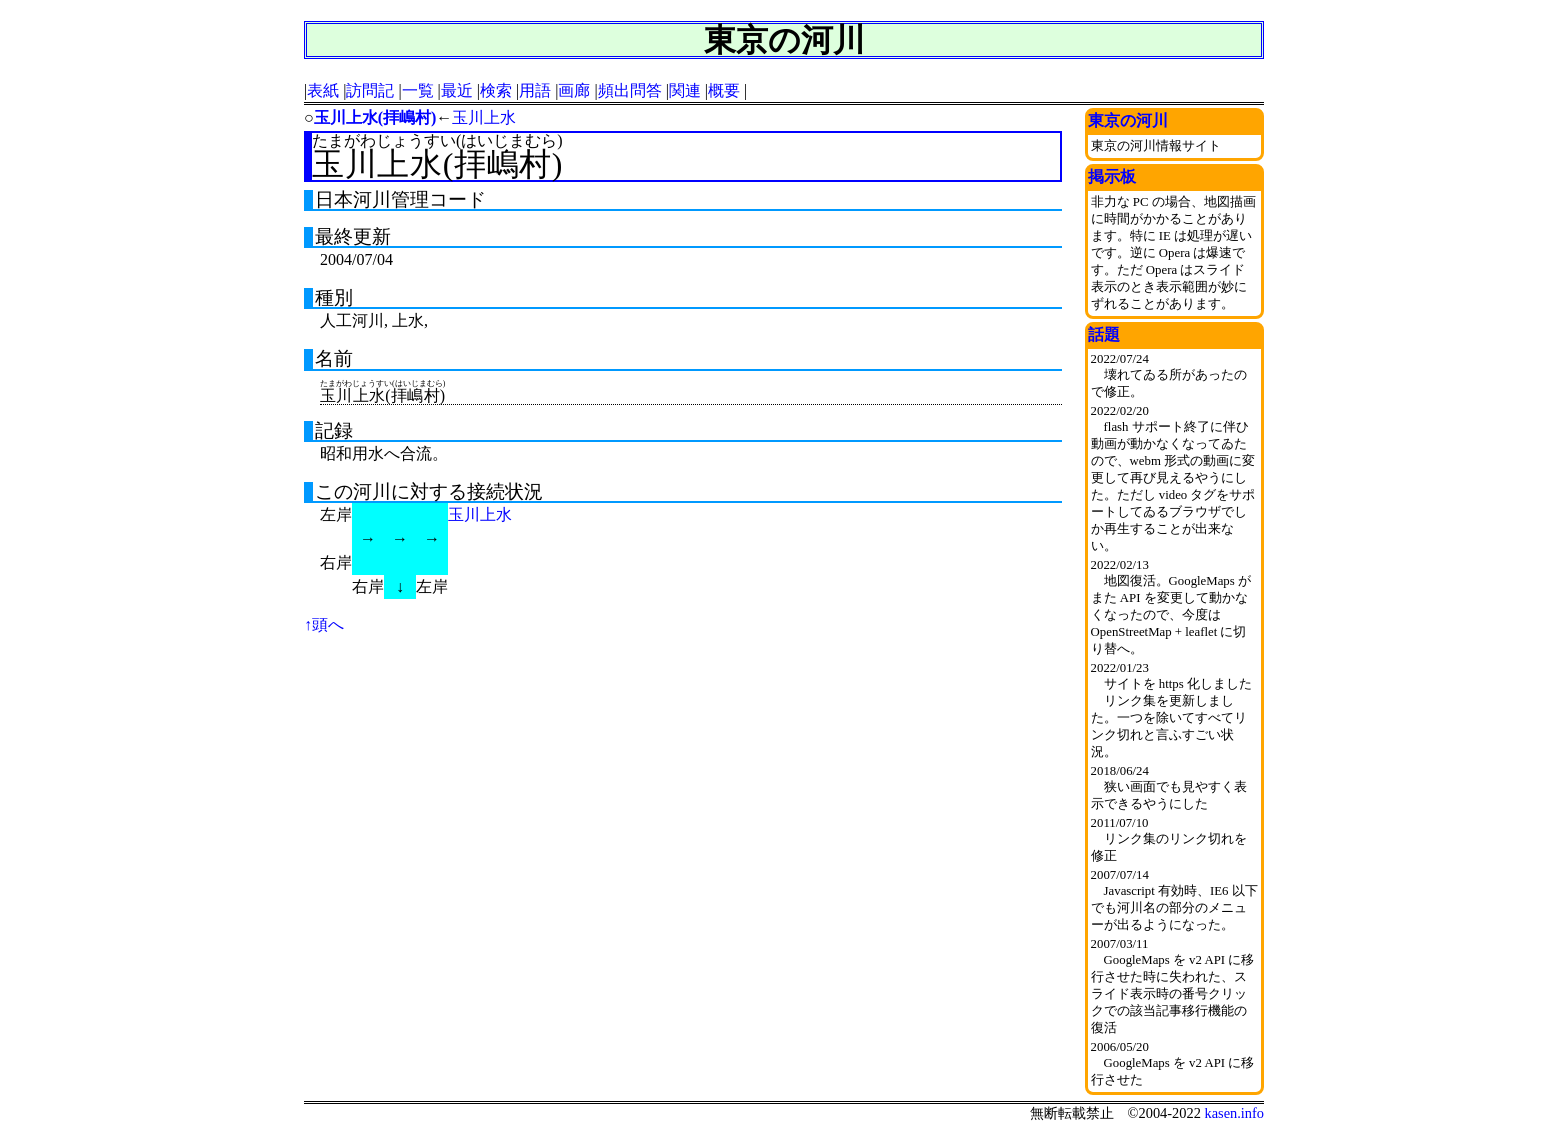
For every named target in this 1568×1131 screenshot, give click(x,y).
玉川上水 (484, 117)
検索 (496, 90)
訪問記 (370, 90)
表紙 (323, 90)
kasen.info (1234, 1113)
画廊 (574, 90)
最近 (457, 90)
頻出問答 (630, 90)
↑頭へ (324, 624)
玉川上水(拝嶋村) (375, 117)
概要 (724, 90)
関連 (685, 90)
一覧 (418, 90)
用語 (535, 90)
